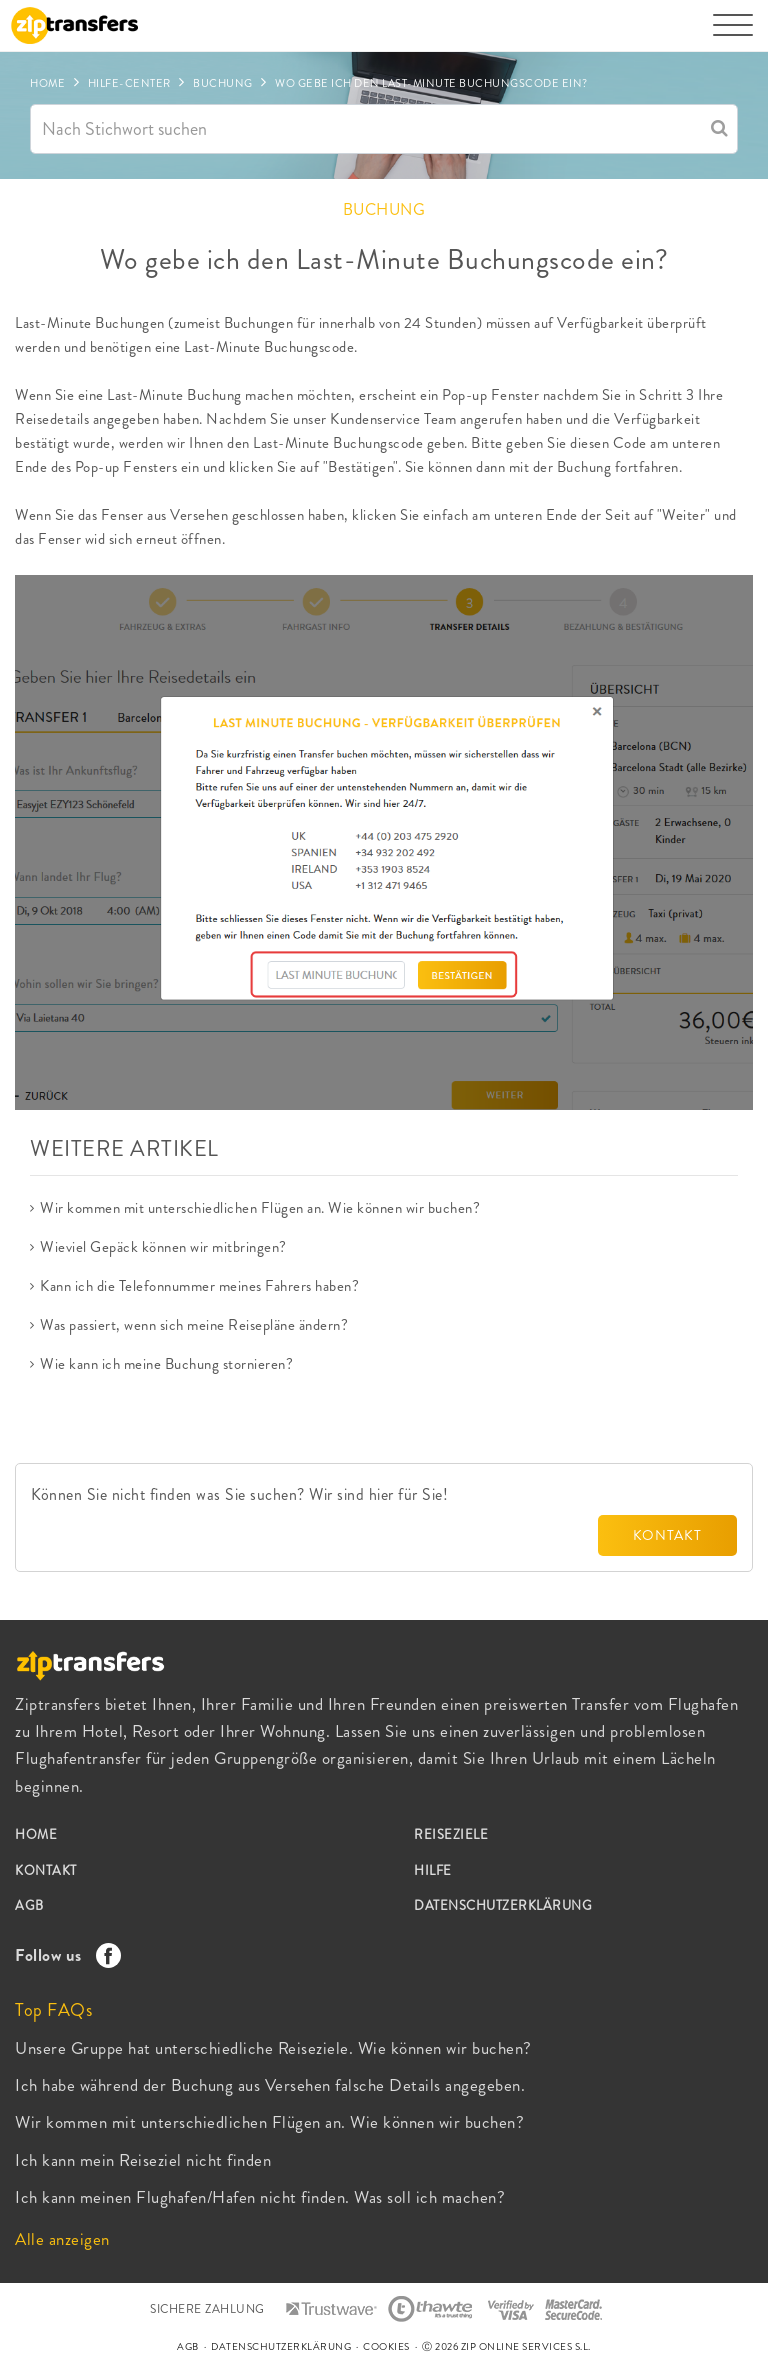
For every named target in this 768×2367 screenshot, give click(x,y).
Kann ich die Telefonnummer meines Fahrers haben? (199, 1286)
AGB (29, 1905)
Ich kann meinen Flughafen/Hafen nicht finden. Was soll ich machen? (260, 2197)
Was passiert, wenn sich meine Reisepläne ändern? (194, 1325)
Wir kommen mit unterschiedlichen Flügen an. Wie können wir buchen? (260, 1208)
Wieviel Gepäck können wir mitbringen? (163, 1247)
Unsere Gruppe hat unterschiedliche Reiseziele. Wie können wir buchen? (273, 2048)
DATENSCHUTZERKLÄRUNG (503, 1905)
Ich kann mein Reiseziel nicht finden (143, 2160)
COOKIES (386, 2346)
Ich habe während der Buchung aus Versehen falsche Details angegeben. (270, 2085)
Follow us (63, 1955)
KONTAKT (667, 1535)
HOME (36, 1834)
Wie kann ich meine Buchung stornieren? (166, 1364)
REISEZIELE (451, 1834)
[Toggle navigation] (733, 35)
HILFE (433, 1870)
